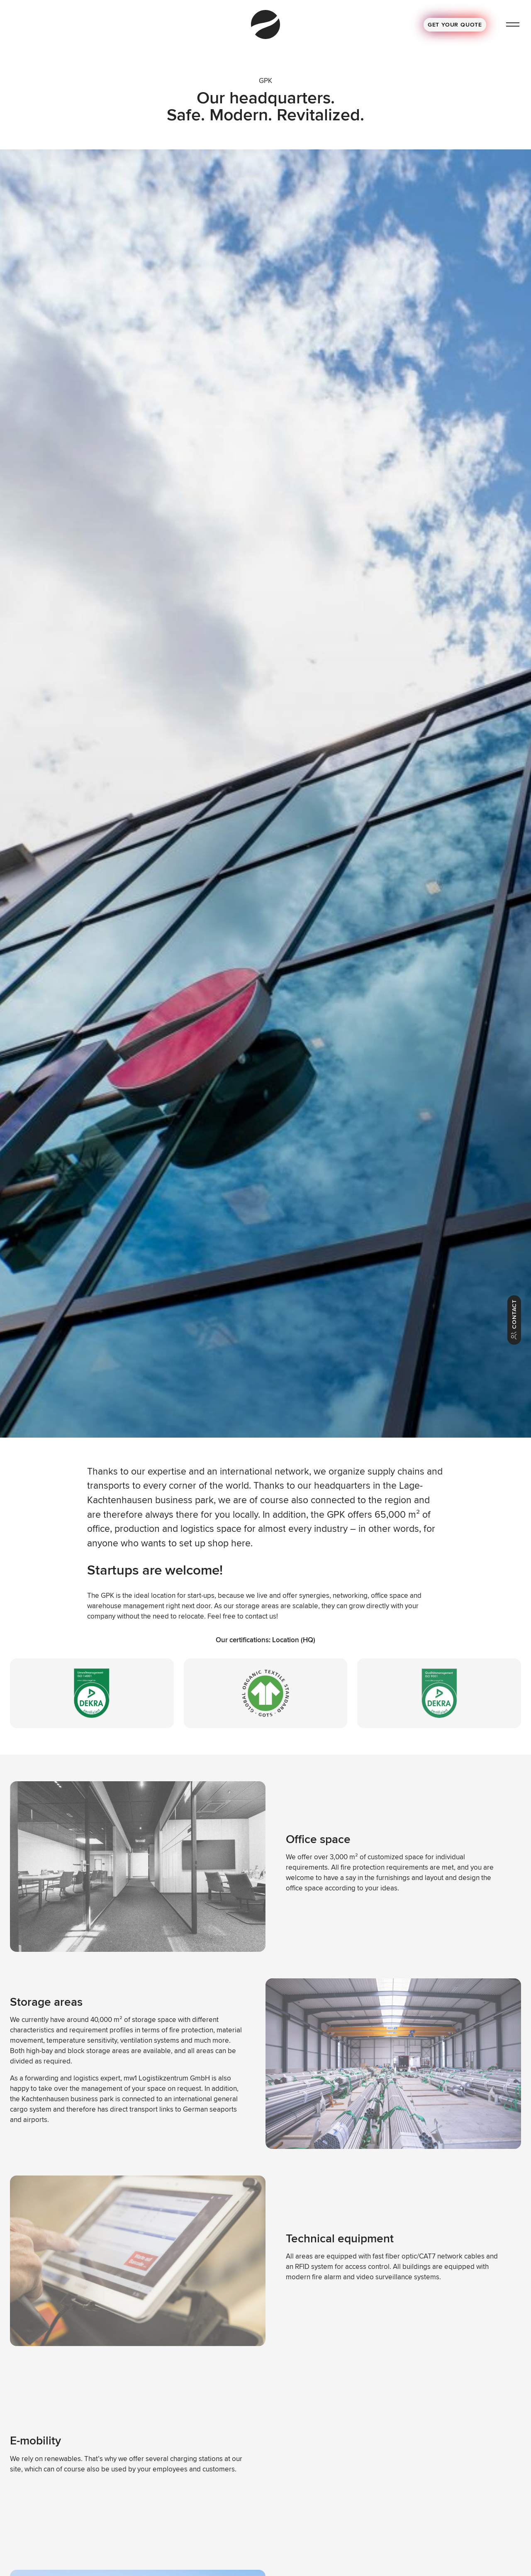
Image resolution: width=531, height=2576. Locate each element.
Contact (514, 1319)
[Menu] (512, 25)
